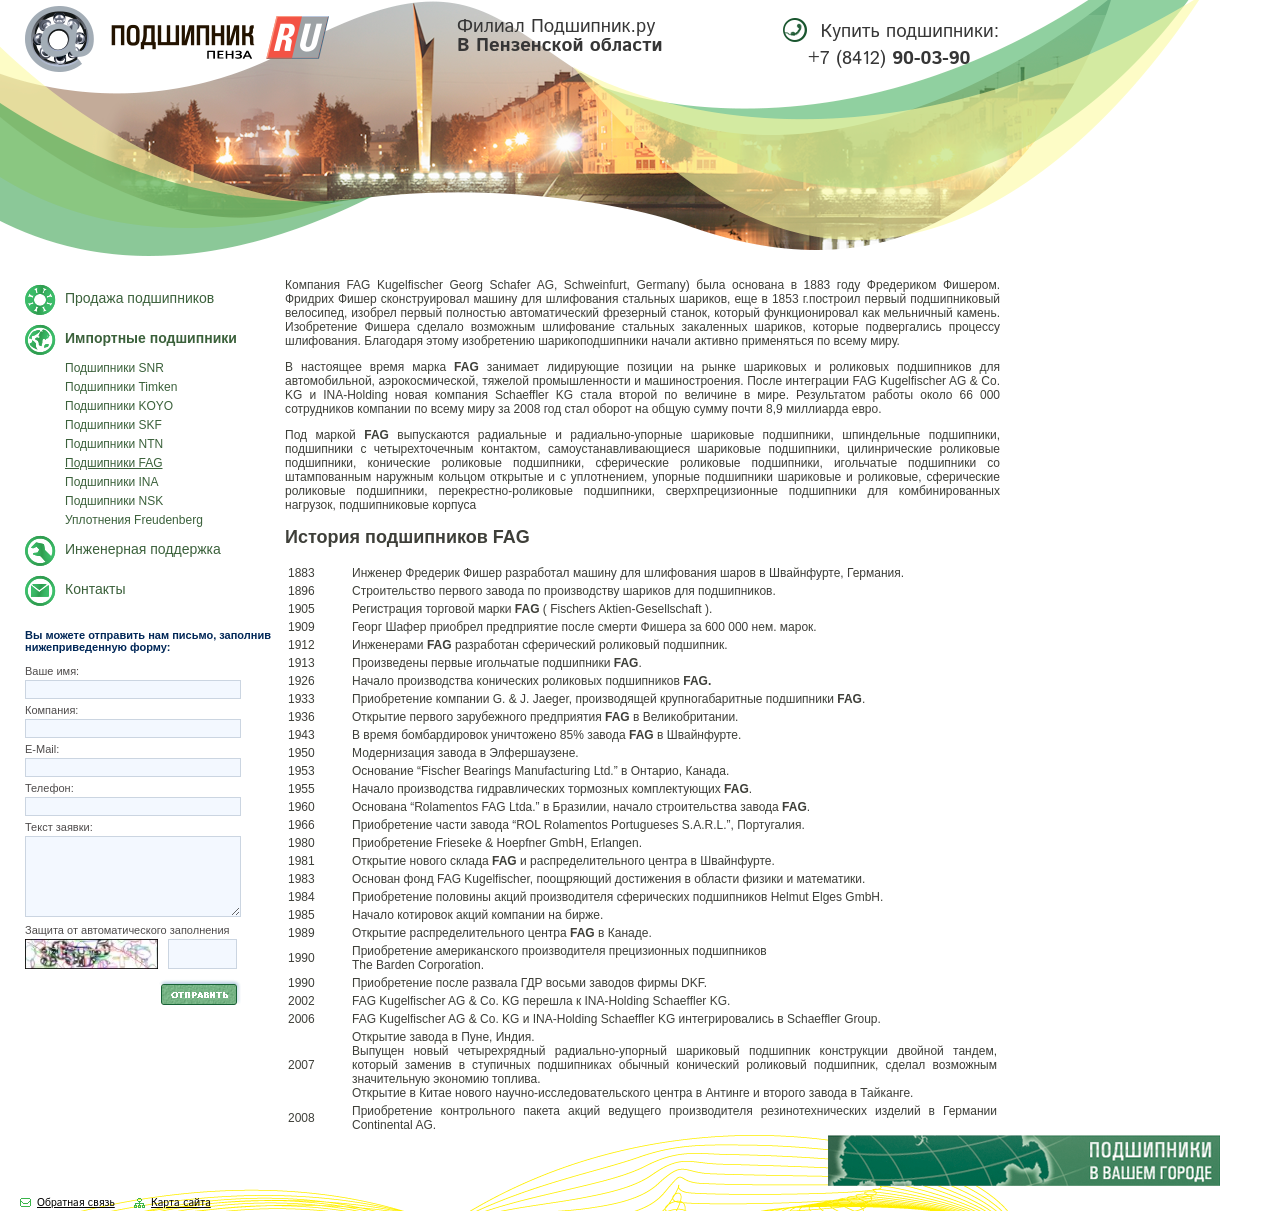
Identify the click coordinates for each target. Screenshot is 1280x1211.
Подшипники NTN (114, 444)
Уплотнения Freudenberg (134, 520)
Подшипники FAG (114, 463)
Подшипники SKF (113, 425)
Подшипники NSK (114, 501)
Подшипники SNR (114, 368)
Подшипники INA (112, 482)
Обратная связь (76, 1203)
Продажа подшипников (139, 298)
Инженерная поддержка (143, 549)
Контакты (95, 589)
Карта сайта (181, 1203)
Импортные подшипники (151, 338)
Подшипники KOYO (119, 406)
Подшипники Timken (121, 387)
